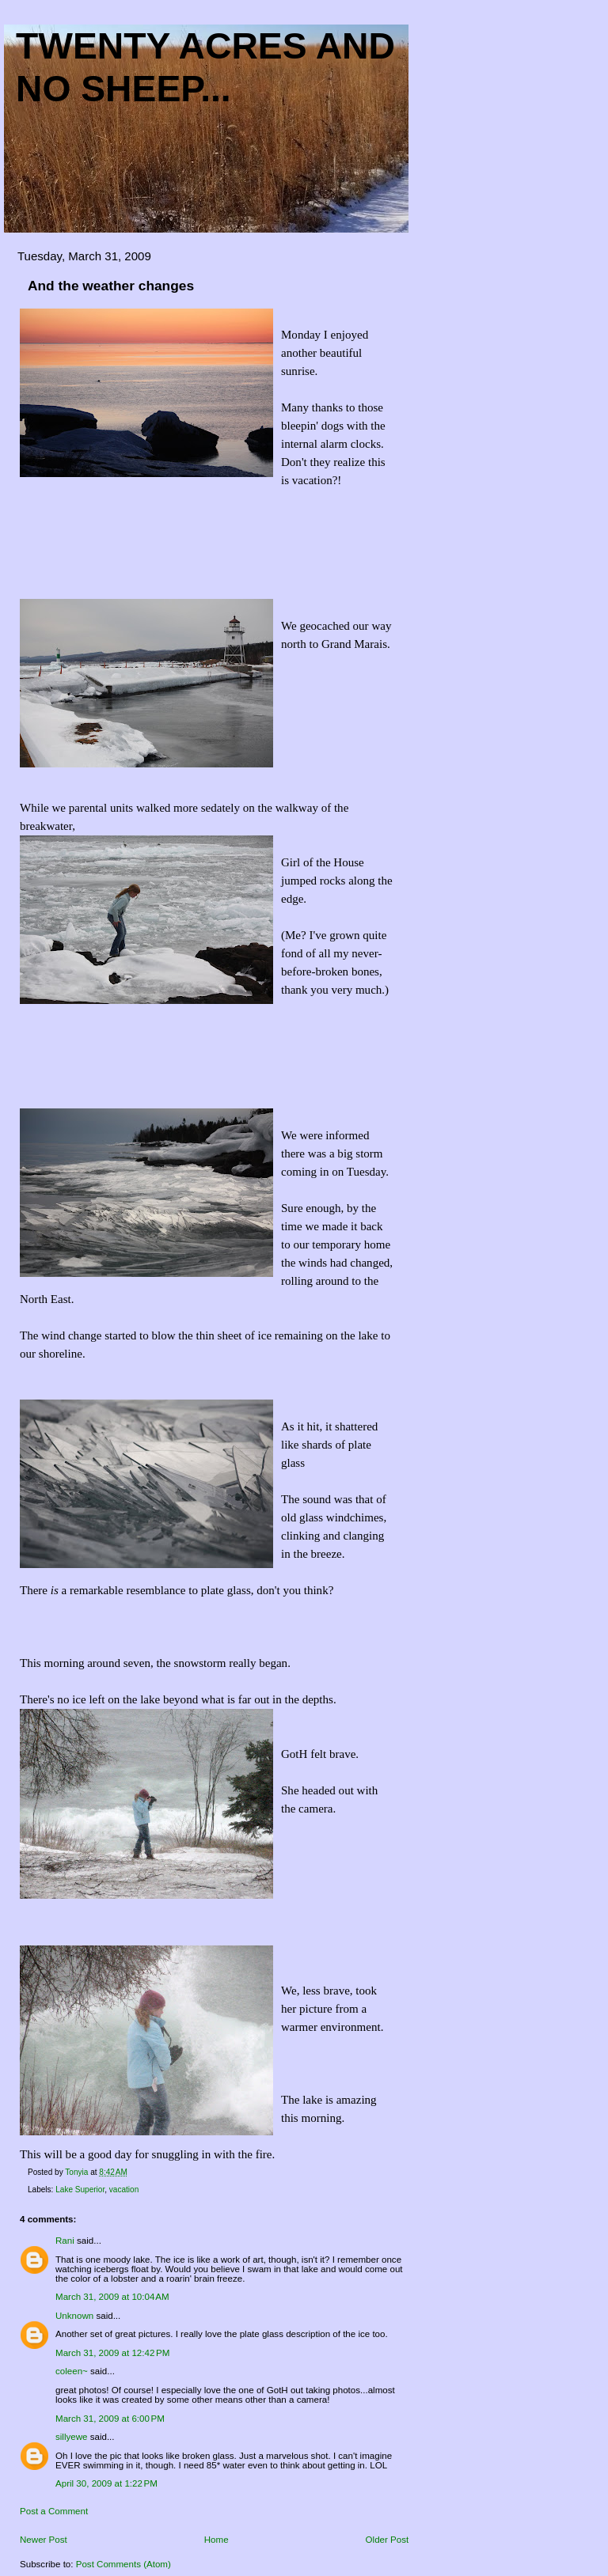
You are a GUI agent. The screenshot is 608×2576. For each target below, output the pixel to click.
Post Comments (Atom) (123, 2564)
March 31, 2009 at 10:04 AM (112, 2296)
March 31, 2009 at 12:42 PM (112, 2353)
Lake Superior (79, 2189)
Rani (64, 2240)
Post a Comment (54, 2511)
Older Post (387, 2539)
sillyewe (71, 2437)
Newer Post (43, 2539)
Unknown (74, 2315)
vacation (124, 2189)
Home (216, 2539)
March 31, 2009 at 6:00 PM (110, 2418)
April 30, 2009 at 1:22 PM (106, 2483)
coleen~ (71, 2371)
